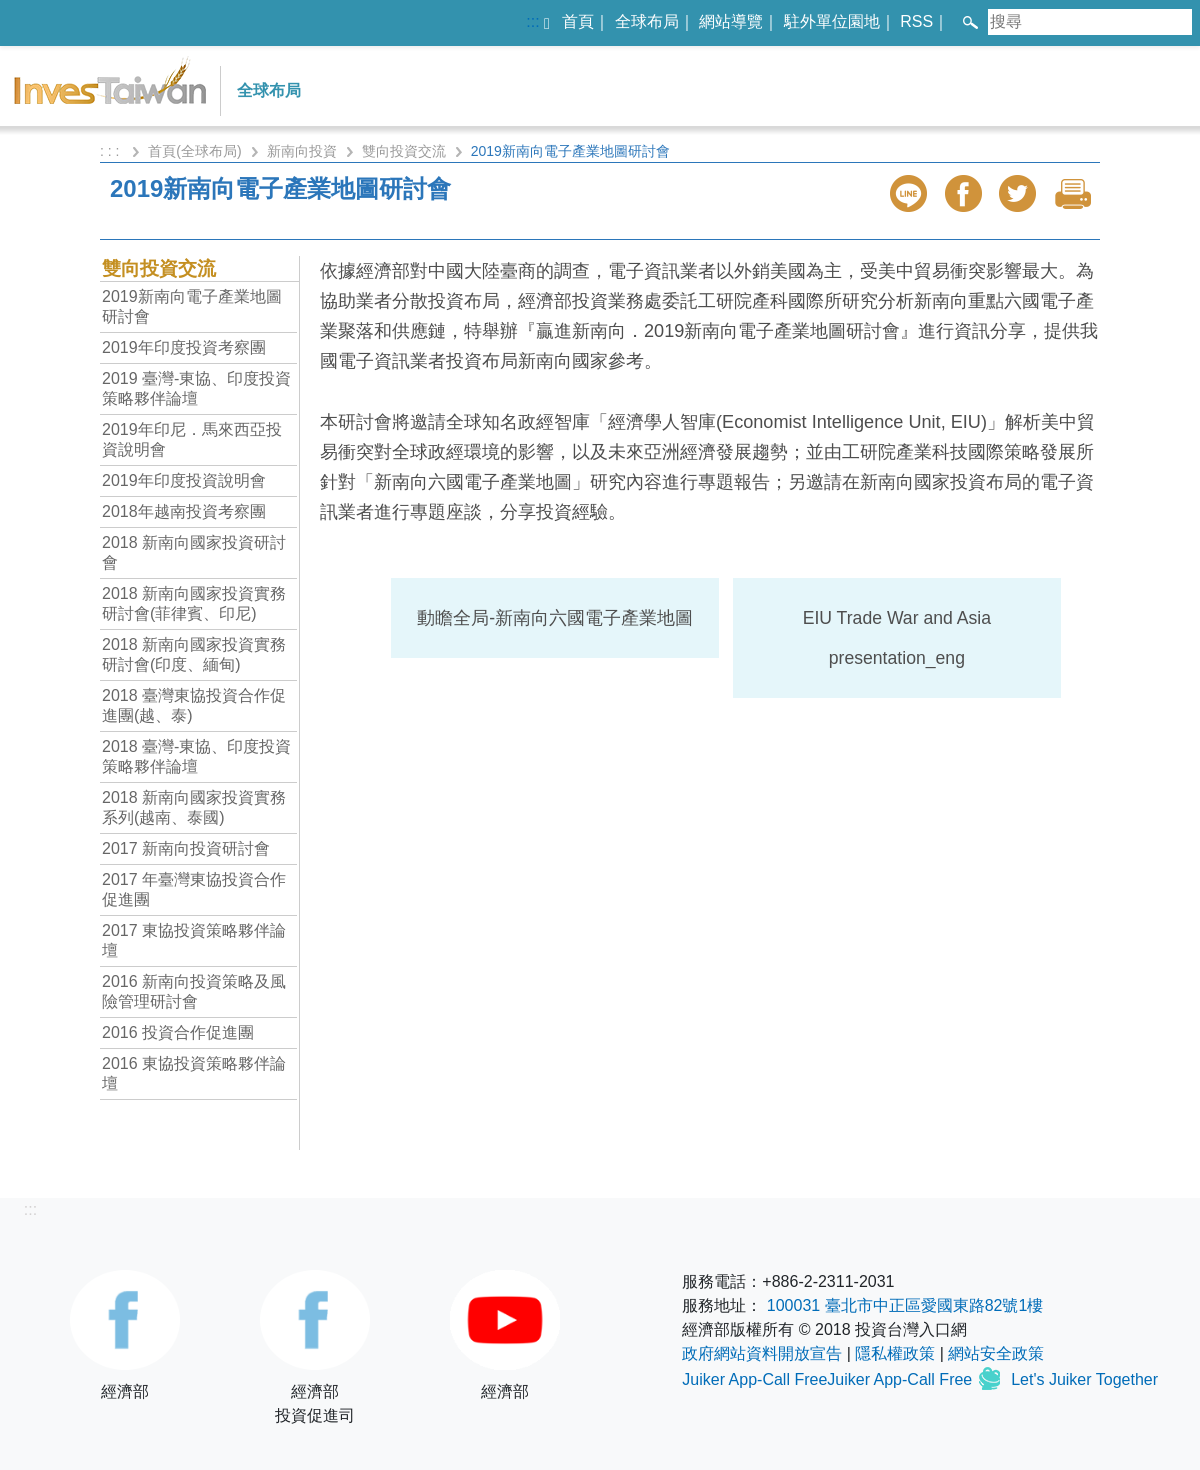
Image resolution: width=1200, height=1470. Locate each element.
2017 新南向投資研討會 (186, 848)
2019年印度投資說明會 (184, 480)
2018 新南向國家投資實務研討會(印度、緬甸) (194, 654)
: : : (111, 151)
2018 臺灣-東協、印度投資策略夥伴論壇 (196, 756)
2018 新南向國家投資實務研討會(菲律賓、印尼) (194, 603)
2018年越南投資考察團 (184, 511)
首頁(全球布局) (194, 151)
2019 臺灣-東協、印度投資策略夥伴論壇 (196, 388)
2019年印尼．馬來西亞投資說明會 (192, 439)
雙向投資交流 (404, 151)
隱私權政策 (895, 1353)
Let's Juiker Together (1084, 1379)
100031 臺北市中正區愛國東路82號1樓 (905, 1305)
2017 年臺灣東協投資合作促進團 (194, 889)
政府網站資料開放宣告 (762, 1353)
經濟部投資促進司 (315, 1347)
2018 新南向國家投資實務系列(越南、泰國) (194, 807)
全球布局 (647, 21)
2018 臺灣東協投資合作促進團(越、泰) (194, 705)
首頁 (578, 21)
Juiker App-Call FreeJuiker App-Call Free (829, 1379)
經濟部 (125, 1335)
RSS (916, 21)
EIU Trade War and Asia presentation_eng (897, 638)
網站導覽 (731, 21)
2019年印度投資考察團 (184, 347)
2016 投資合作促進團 (178, 1032)
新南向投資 (302, 151)
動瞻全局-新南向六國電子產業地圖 (555, 618)
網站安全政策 (996, 1353)
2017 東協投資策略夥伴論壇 (194, 940)
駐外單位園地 (832, 21)
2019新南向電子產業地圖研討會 (192, 306)
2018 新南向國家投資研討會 (194, 552)
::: (532, 21)
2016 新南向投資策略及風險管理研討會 (194, 991)
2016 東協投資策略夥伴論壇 (194, 1073)
